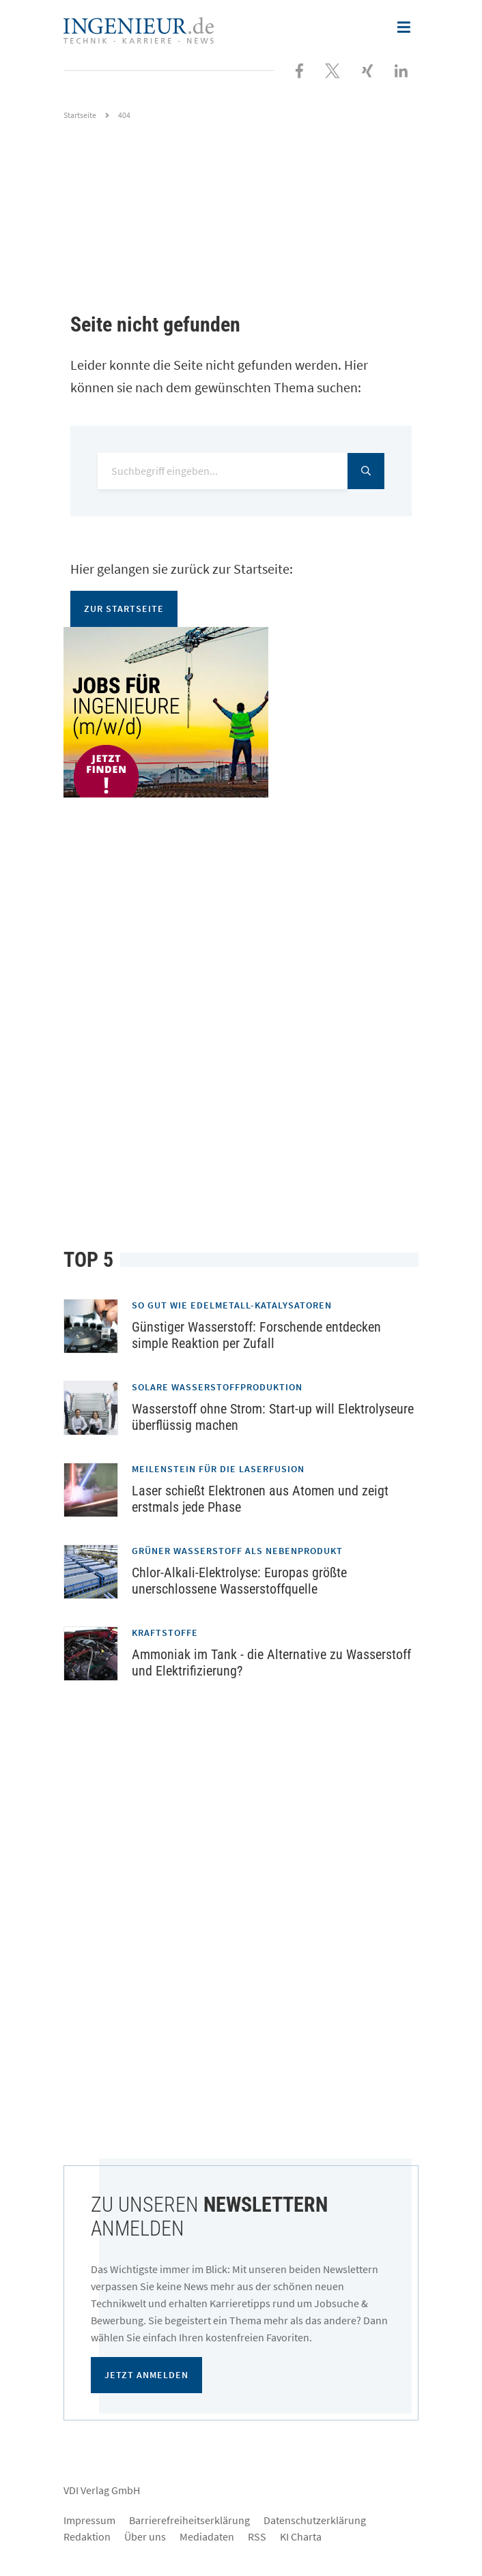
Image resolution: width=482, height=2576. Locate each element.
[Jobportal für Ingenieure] (241, 712)
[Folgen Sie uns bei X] (332, 69)
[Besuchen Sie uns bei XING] (367, 69)
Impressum (89, 2520)
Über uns (145, 2536)
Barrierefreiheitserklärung (189, 2520)
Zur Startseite (124, 608)
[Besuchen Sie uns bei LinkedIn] (401, 69)
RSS (257, 2536)
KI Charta (301, 2536)
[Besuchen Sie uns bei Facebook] (299, 69)
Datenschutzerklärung (315, 2520)
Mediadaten (207, 2536)
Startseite (79, 115)
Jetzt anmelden (146, 2375)
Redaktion (87, 2536)
